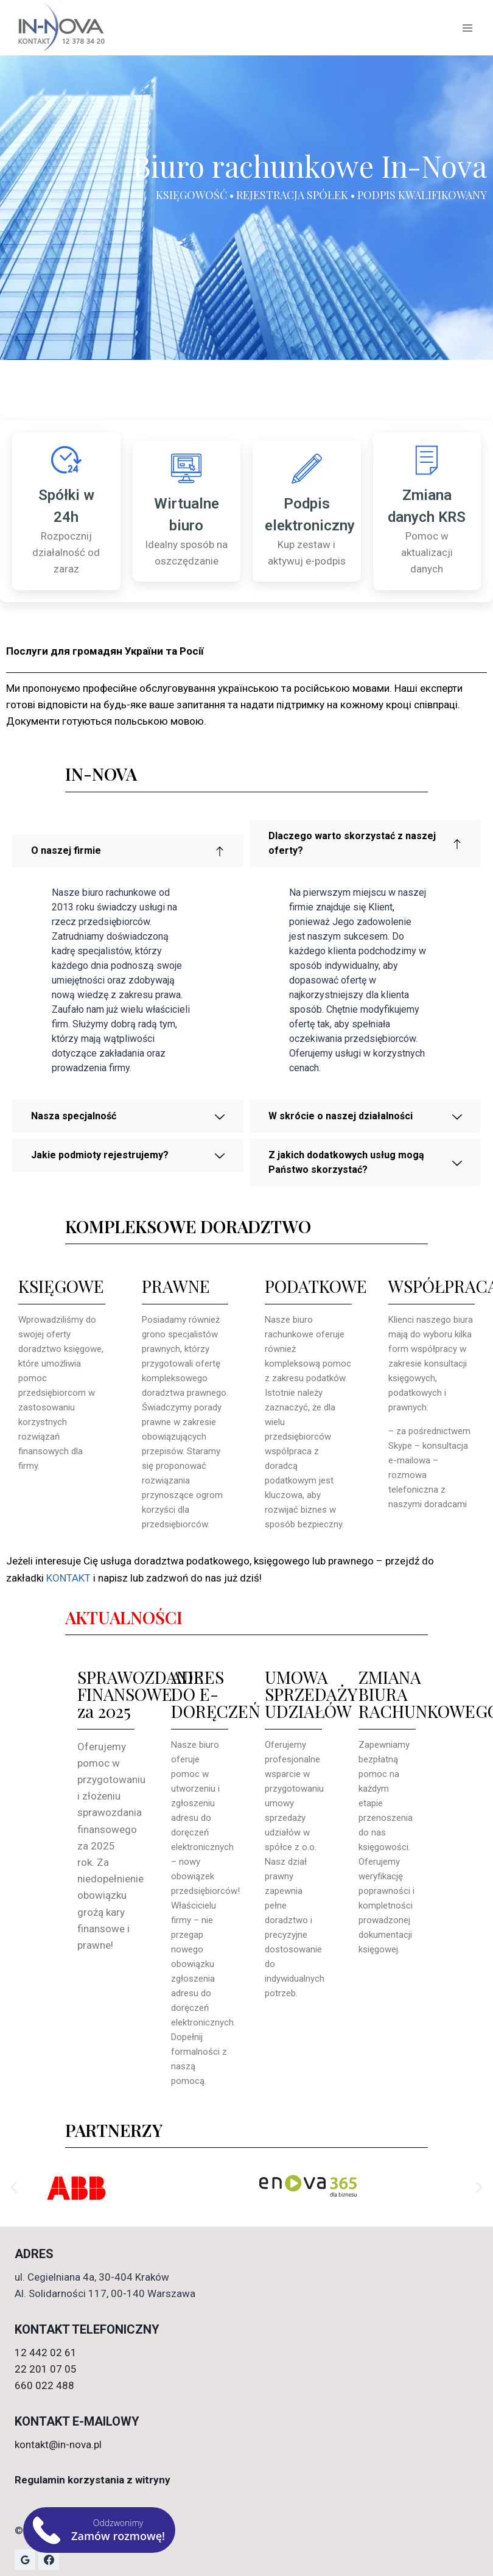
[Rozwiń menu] (467, 27)
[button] (13, 2187)
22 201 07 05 (46, 2369)
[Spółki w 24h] (66, 460)
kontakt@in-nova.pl (58, 2444)
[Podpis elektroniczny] (307, 468)
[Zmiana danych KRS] (426, 460)
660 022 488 (44, 2385)
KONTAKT (69, 1578)
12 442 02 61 (46, 2352)
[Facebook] (48, 2559)
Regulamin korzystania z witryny (92, 2480)
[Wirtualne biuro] (186, 468)
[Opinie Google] (25, 2559)
